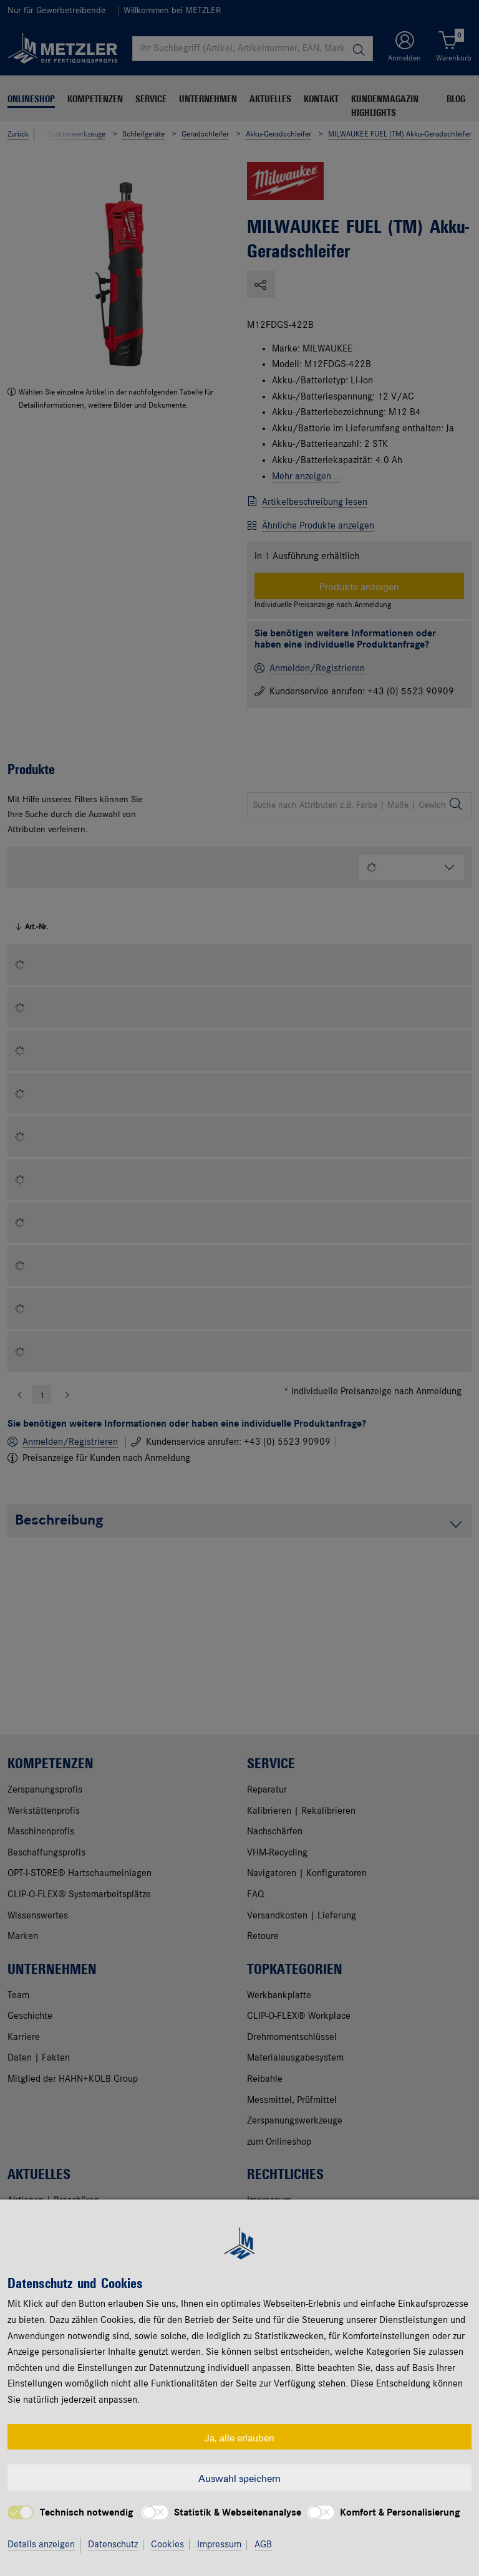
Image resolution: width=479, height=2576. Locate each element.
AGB (263, 2545)
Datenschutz (113, 2545)
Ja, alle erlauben (239, 2437)
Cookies (167, 2545)
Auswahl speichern (239, 2477)
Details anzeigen (41, 2545)
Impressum (219, 2545)
